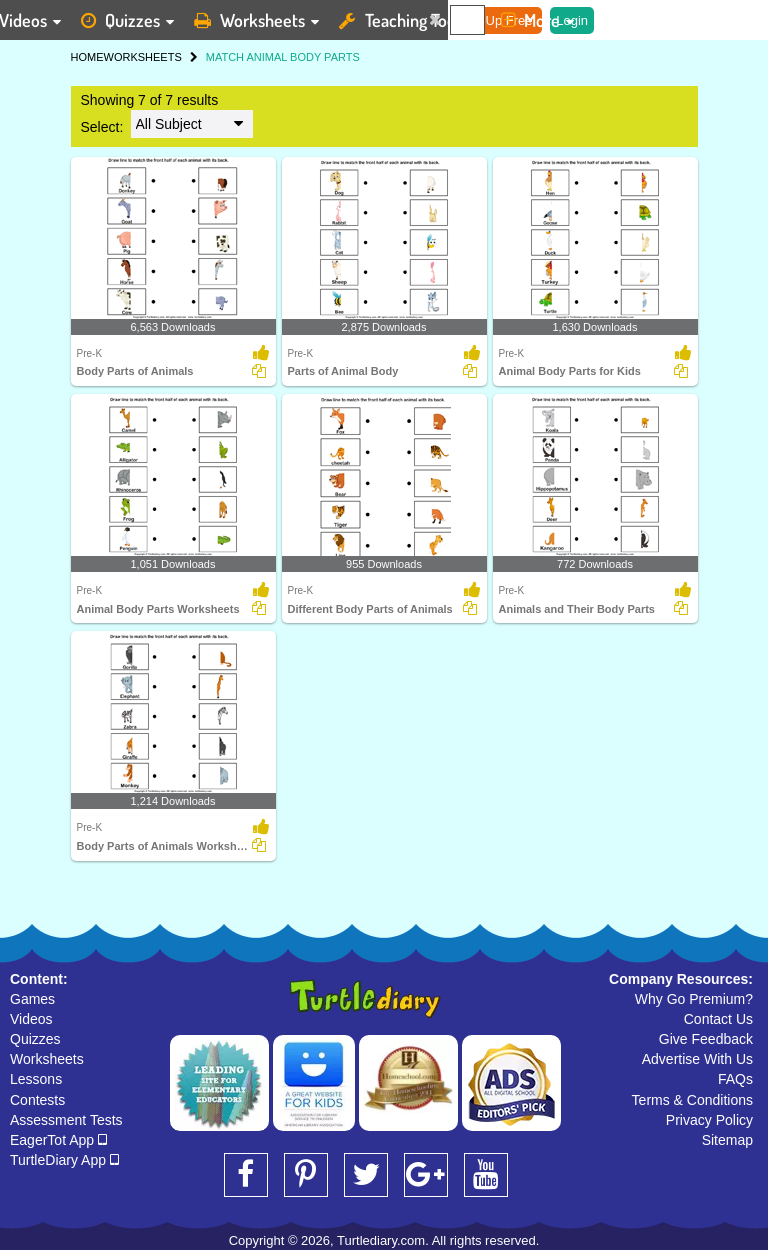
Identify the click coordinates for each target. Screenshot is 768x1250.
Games (32, 999)
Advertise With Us (697, 1059)
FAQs (735, 1079)
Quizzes (35, 1039)
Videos (31, 1019)
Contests (37, 1100)
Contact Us (718, 1019)
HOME (87, 57)
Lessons (36, 1079)
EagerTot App (58, 1140)
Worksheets (47, 1059)
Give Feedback (706, 1039)
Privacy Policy (709, 1120)
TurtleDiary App (64, 1160)
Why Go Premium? (694, 999)
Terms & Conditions (692, 1100)
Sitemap (727, 1140)
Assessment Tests (66, 1120)
